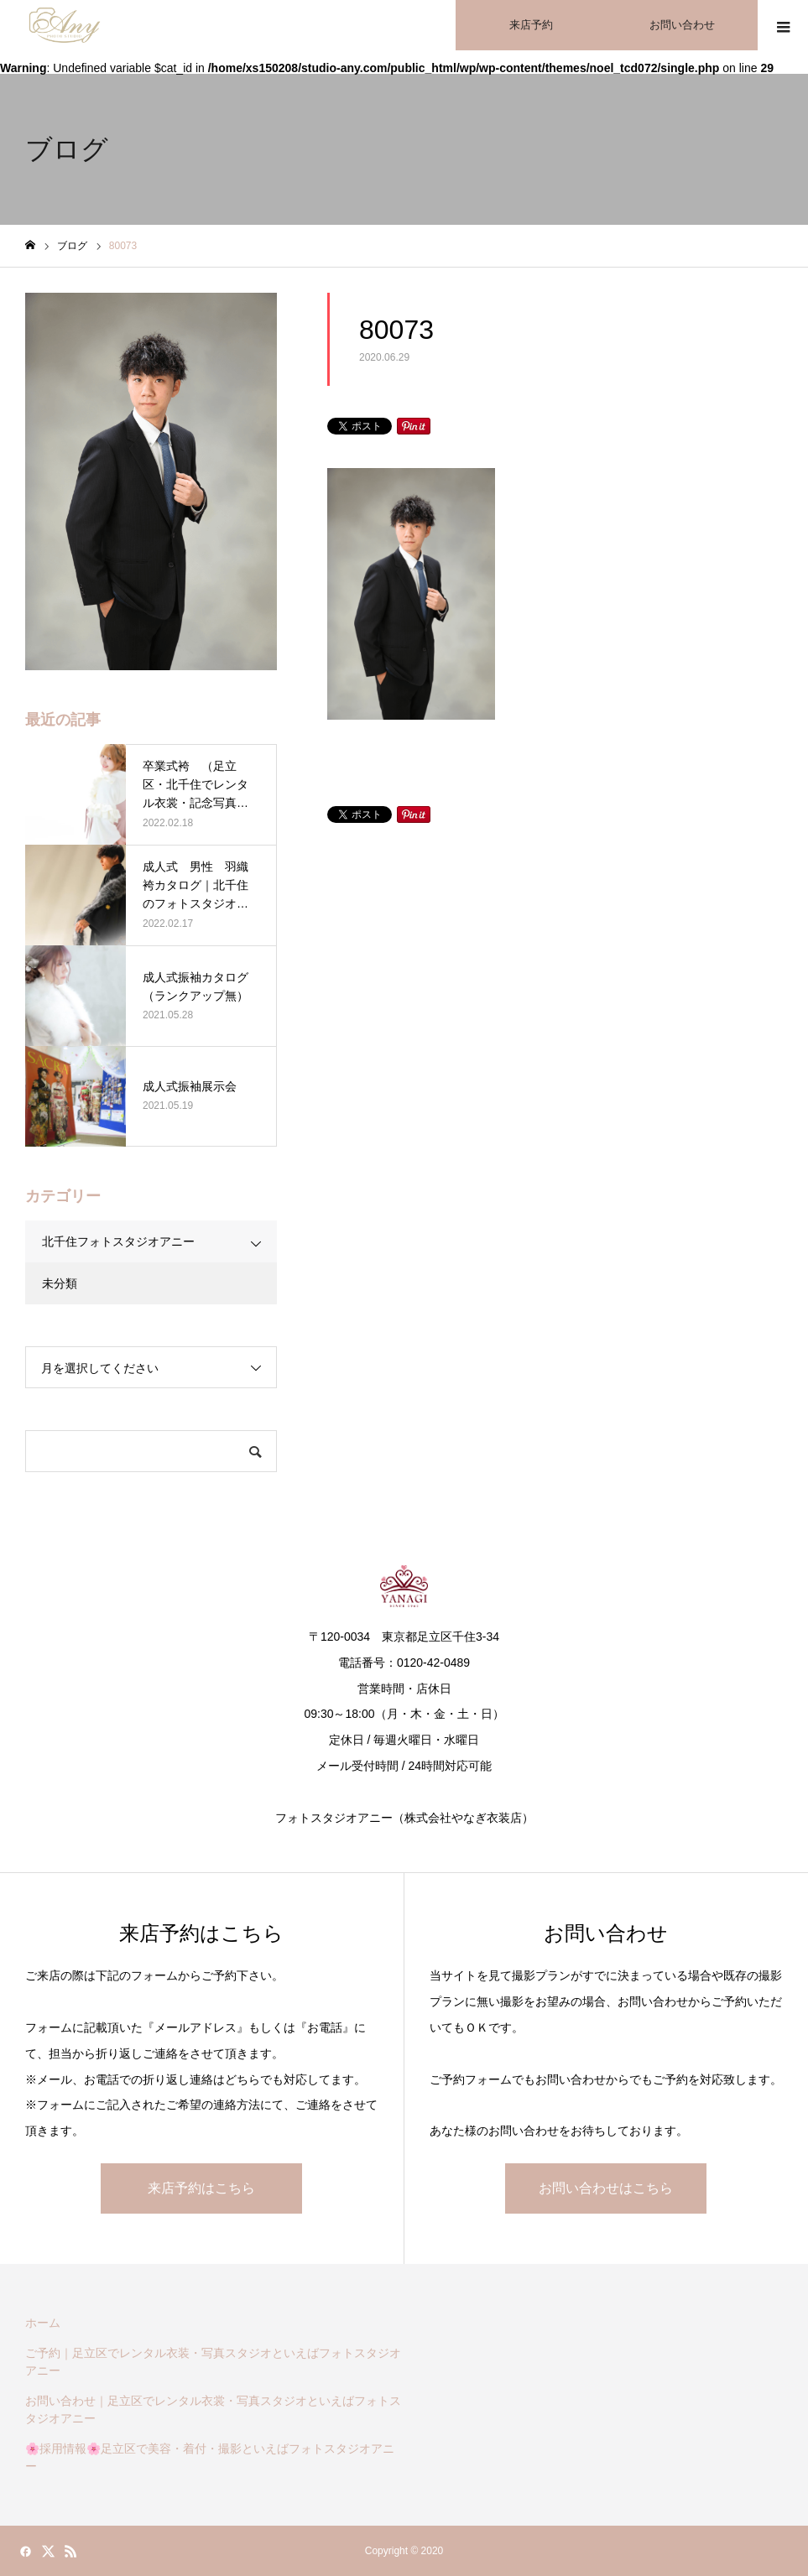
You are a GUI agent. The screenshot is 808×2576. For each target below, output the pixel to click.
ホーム (42, 2322)
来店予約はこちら (201, 2188)
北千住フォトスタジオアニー (118, 1241)
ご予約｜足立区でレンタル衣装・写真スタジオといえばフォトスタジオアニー (213, 2361)
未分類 (59, 1283)
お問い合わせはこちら (606, 2188)
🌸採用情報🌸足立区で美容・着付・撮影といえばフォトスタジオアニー (209, 2457)
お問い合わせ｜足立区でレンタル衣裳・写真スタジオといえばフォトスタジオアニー (213, 2409)
